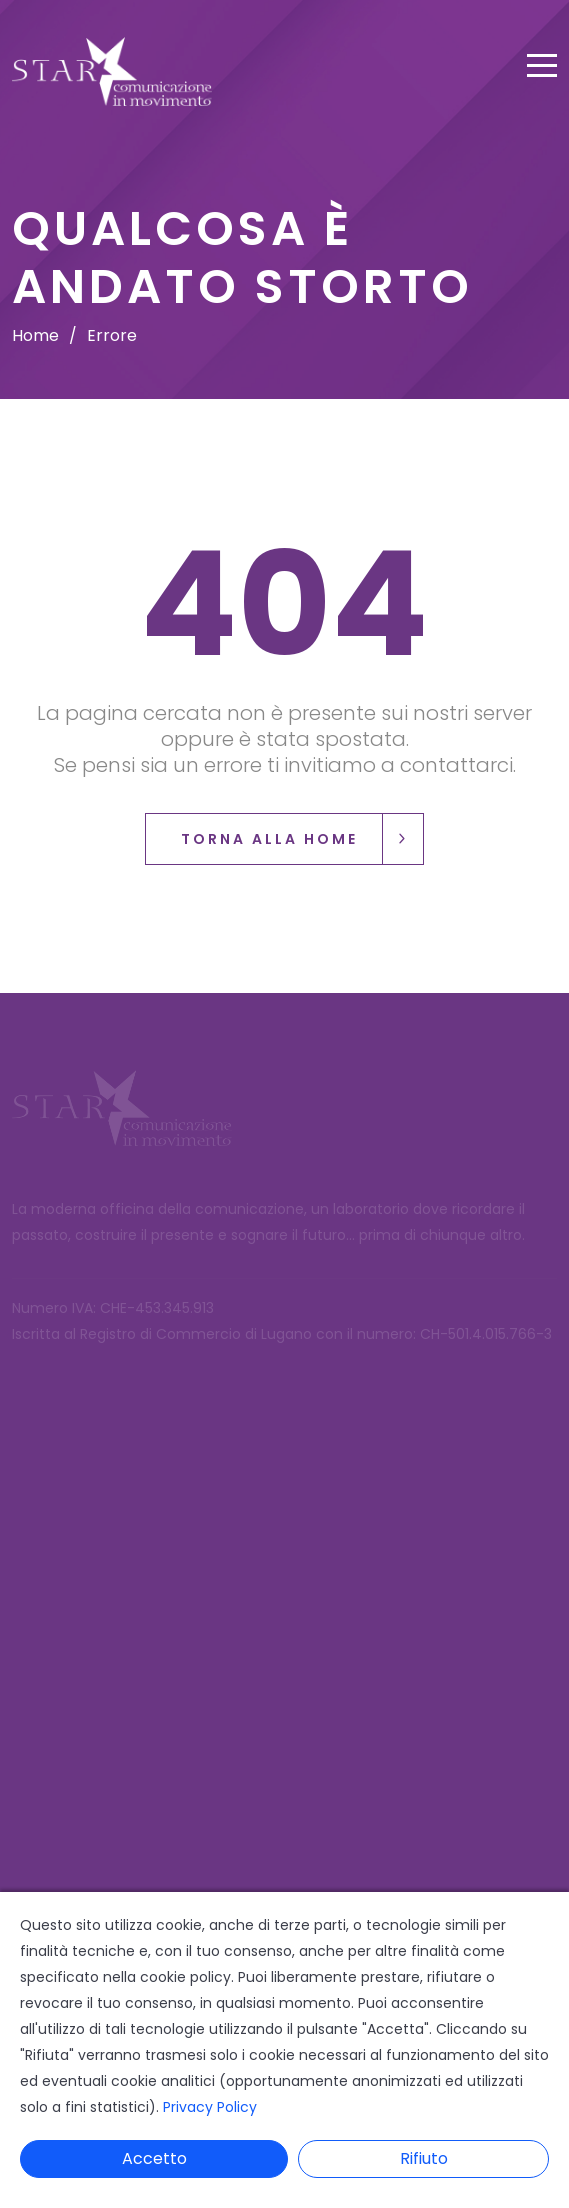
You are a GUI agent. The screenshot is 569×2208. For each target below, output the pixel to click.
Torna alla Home (302, 839)
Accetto (154, 2158)
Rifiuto (424, 2158)
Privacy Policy (210, 2107)
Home (35, 335)
